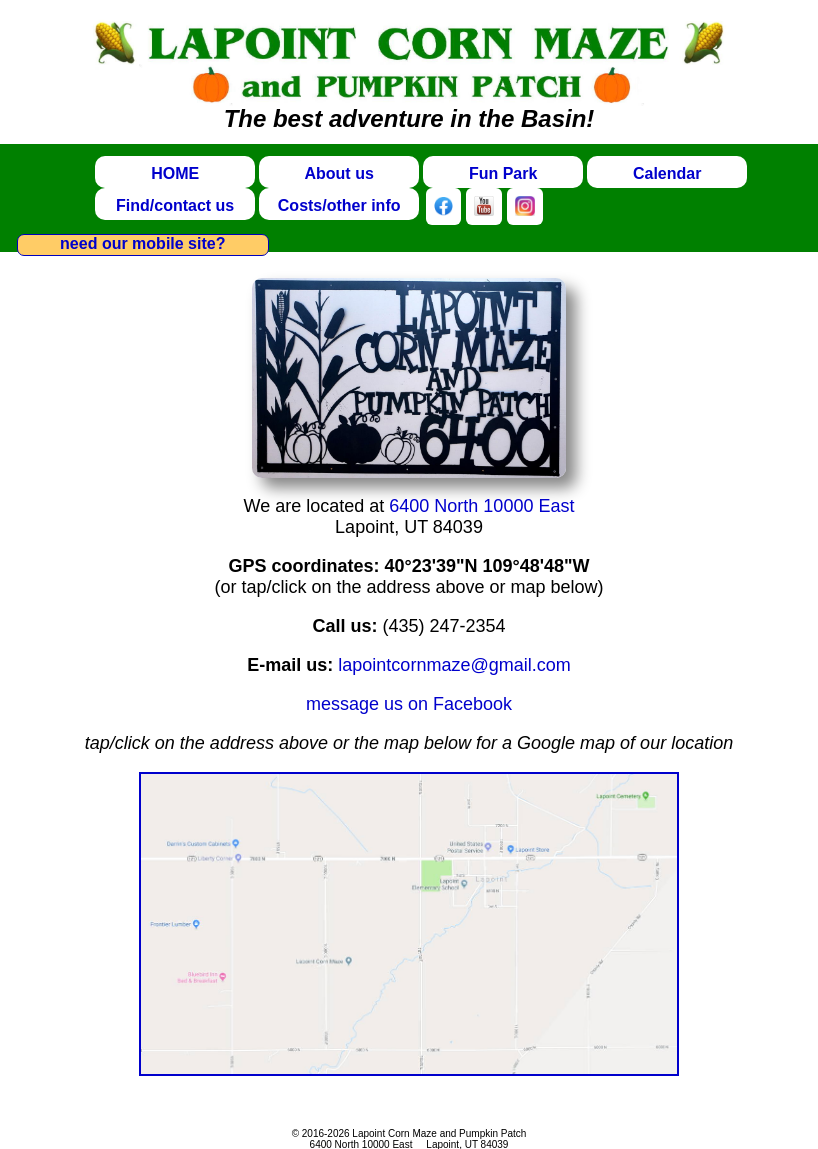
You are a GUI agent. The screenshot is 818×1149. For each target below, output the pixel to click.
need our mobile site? (142, 243)
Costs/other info (339, 205)
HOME (175, 173)
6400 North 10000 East (481, 506)
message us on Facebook (409, 704)
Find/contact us (175, 205)
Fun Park (503, 173)
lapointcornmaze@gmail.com (454, 665)
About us (338, 173)
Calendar (667, 173)
